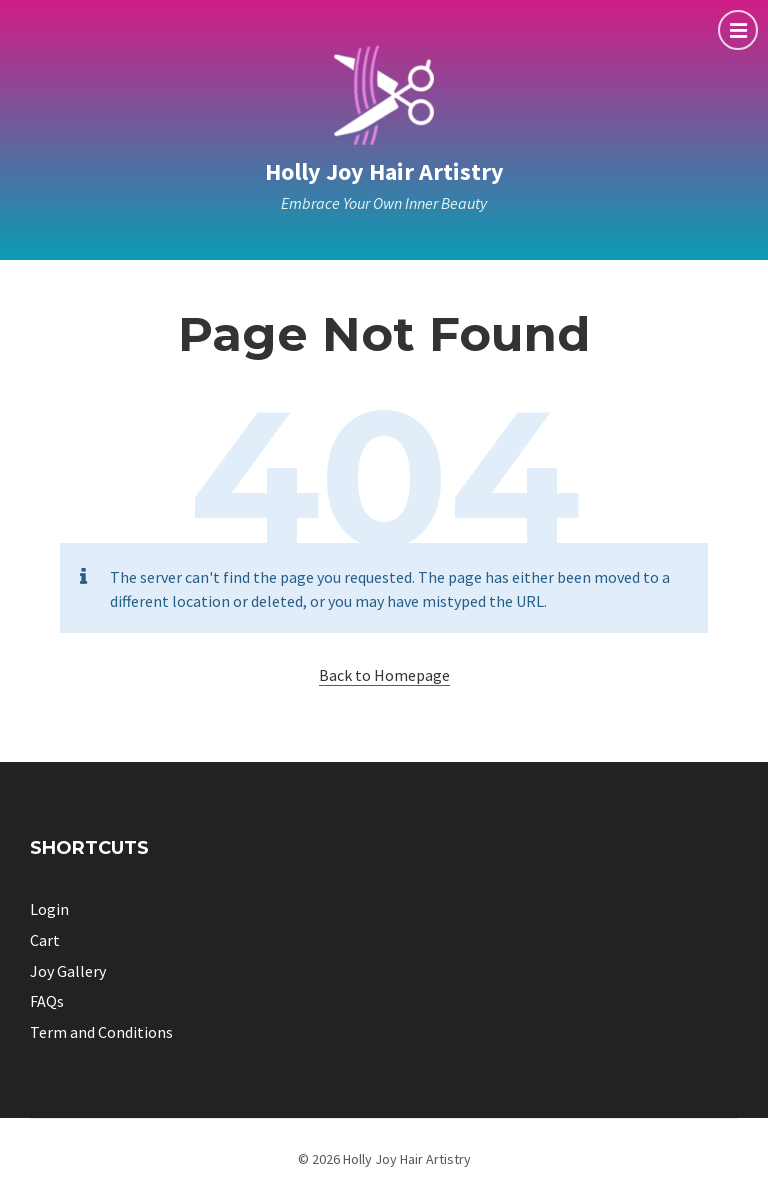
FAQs (47, 1001)
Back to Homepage (384, 675)
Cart (45, 940)
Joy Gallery (68, 971)
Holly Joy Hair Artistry (384, 171)
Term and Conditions (101, 1032)
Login (49, 909)
